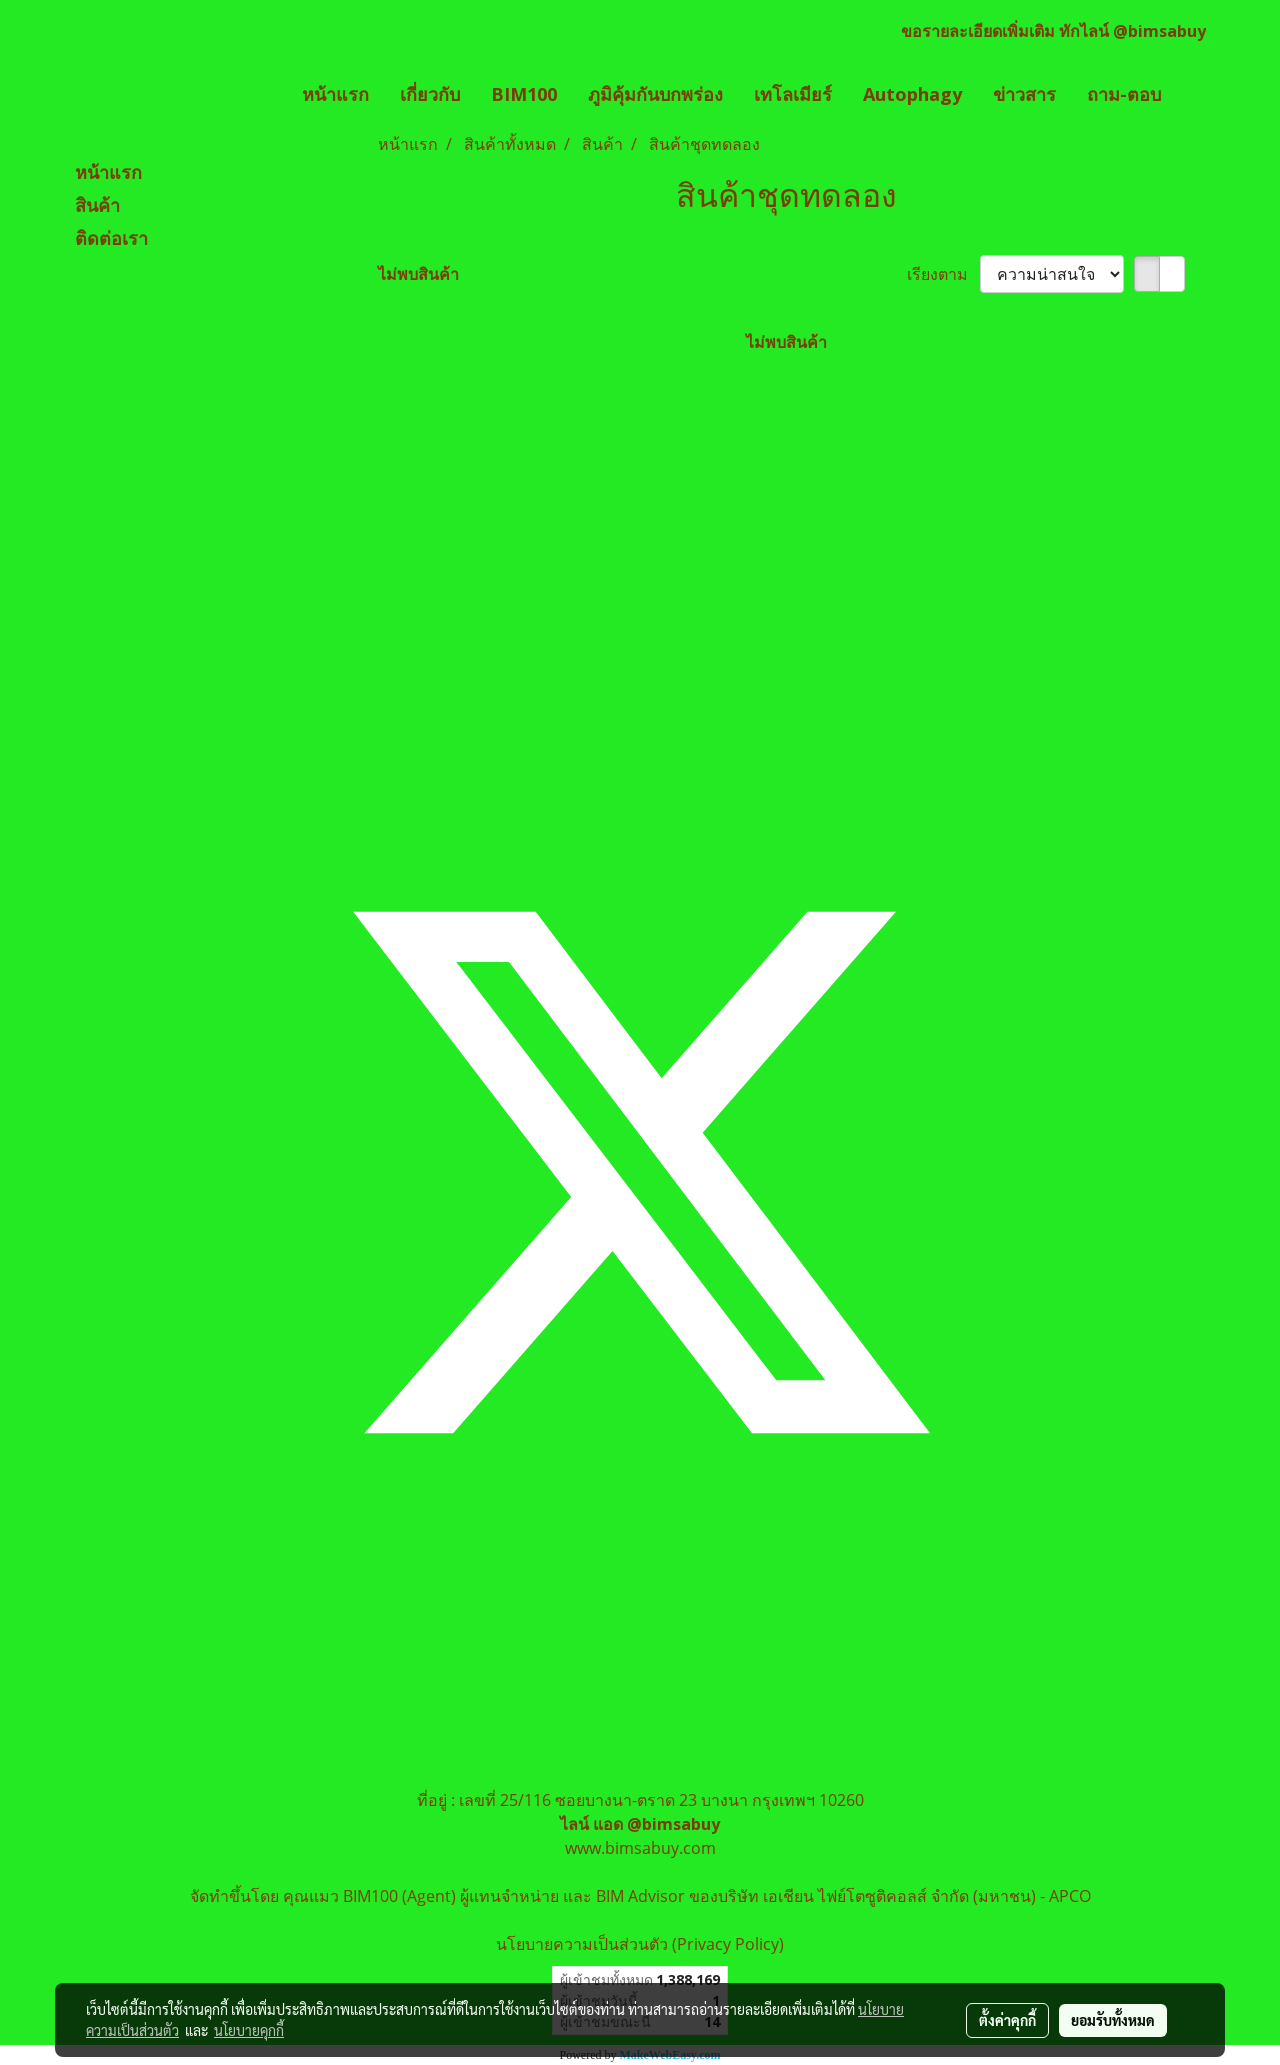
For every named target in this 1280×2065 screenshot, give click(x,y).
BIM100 (524, 94)
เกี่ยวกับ (430, 94)
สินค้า (97, 206)
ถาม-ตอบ (1124, 94)
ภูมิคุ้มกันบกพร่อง (655, 94)
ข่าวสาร (1024, 94)
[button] (1194, 95)
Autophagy (912, 94)
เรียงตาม (943, 274)
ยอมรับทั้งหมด (1113, 2020)
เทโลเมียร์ (793, 94)
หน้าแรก (335, 94)
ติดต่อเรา (111, 239)
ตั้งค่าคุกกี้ (1007, 2020)
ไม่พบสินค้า (418, 274)
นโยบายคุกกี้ (249, 2030)
